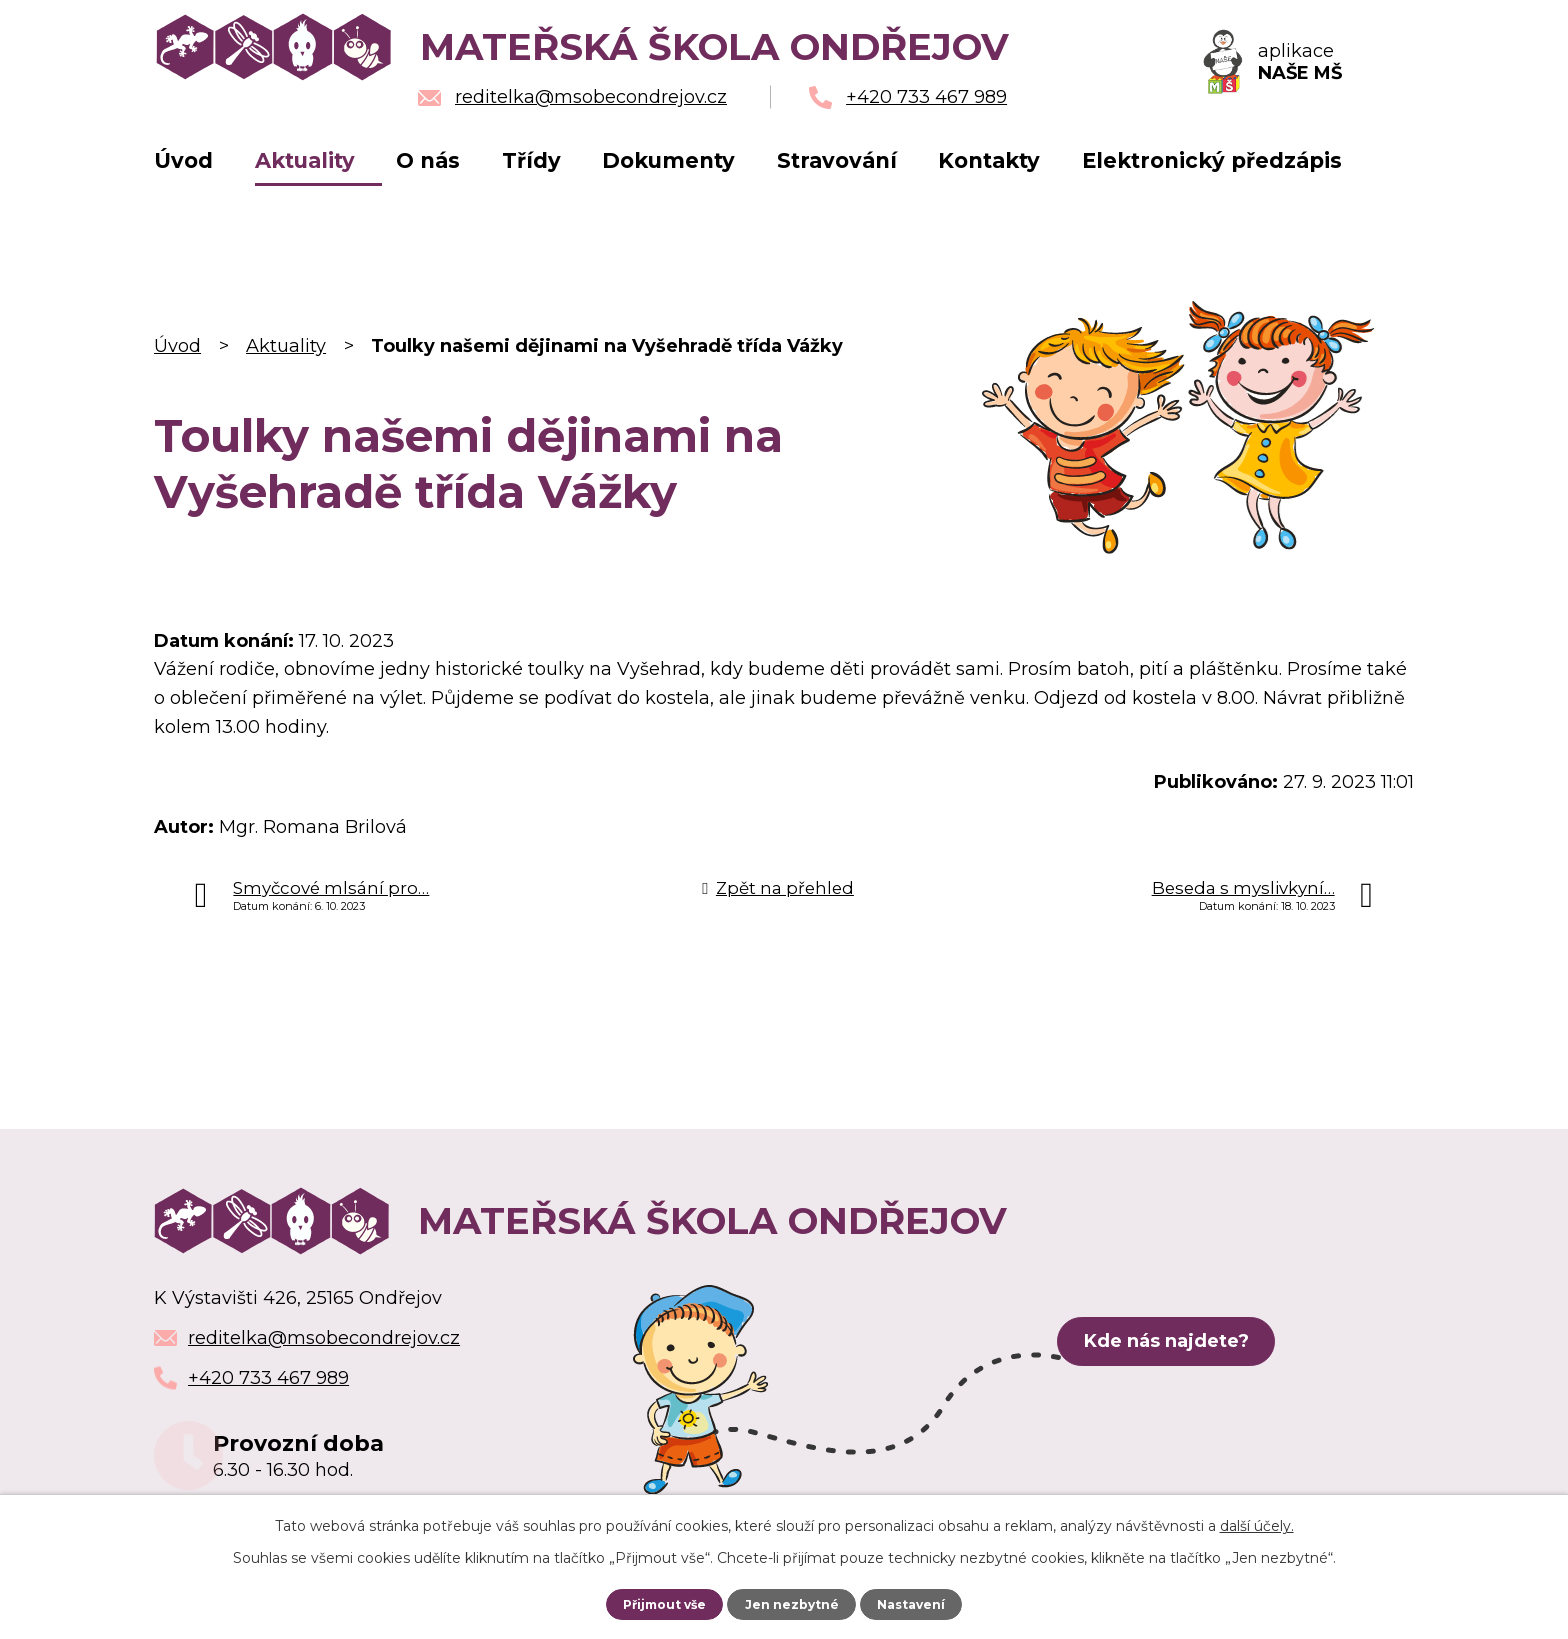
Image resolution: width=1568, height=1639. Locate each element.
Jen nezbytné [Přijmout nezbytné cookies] (794, 1603)
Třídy (531, 160)
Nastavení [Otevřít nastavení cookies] (915, 1603)
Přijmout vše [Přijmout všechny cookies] (662, 1603)
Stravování (837, 160)
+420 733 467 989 (268, 1378)
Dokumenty (668, 160)
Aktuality (305, 160)
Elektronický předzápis (1212, 160)
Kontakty (989, 160)
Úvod (183, 160)
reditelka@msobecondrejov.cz (324, 1338)
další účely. (1257, 1526)
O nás (428, 160)
